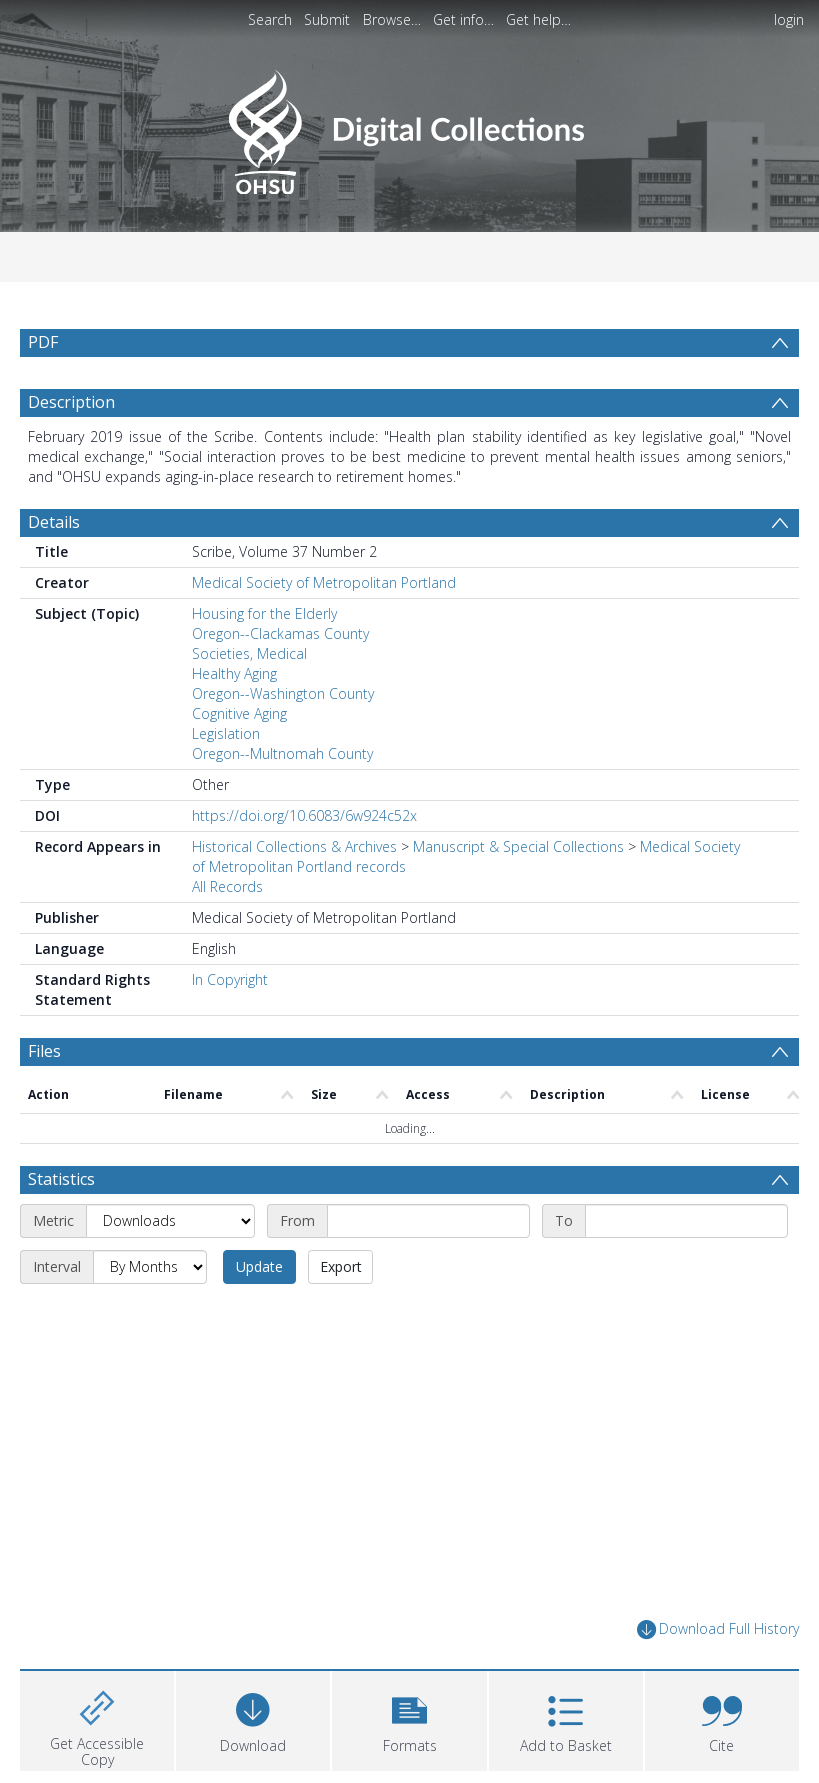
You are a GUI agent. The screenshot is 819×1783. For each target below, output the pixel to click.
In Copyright (230, 979)
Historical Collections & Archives (294, 846)
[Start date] (428, 1221)
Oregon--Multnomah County (282, 753)
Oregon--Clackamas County (280, 633)
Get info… (463, 19)
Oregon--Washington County (283, 693)
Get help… (538, 19)
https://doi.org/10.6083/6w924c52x (304, 815)
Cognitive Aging (239, 713)
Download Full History (718, 1629)
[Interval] (150, 1267)
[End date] (686, 1221)
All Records (227, 886)
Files (44, 1051)
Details (54, 522)
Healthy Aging (234, 673)
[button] (409, 1718)
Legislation (226, 733)
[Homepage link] (409, 126)
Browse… (392, 19)
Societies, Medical (249, 653)
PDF (43, 342)
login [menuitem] (789, 19)
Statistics (61, 1179)
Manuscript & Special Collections (518, 846)
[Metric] (170, 1221)
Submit (327, 19)
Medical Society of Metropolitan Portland (324, 582)
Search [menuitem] (270, 19)
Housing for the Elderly (264, 613)
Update (259, 1266)
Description (71, 402)
